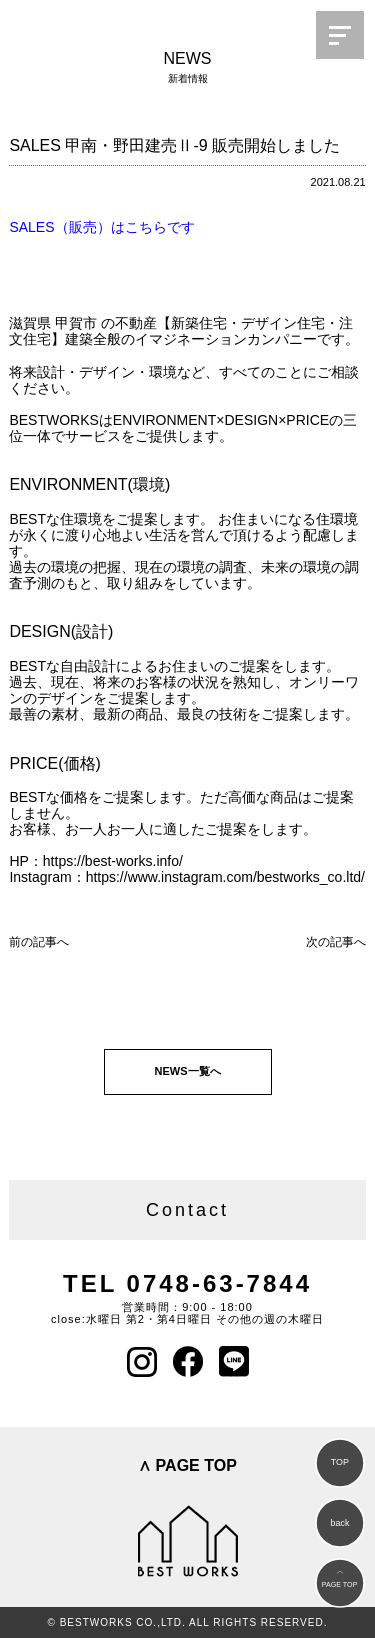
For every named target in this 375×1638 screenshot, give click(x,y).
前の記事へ (39, 942)
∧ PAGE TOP (187, 1465)
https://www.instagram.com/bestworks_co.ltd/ (225, 877)
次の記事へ (336, 942)
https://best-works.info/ (113, 861)
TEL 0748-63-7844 (187, 1283)
